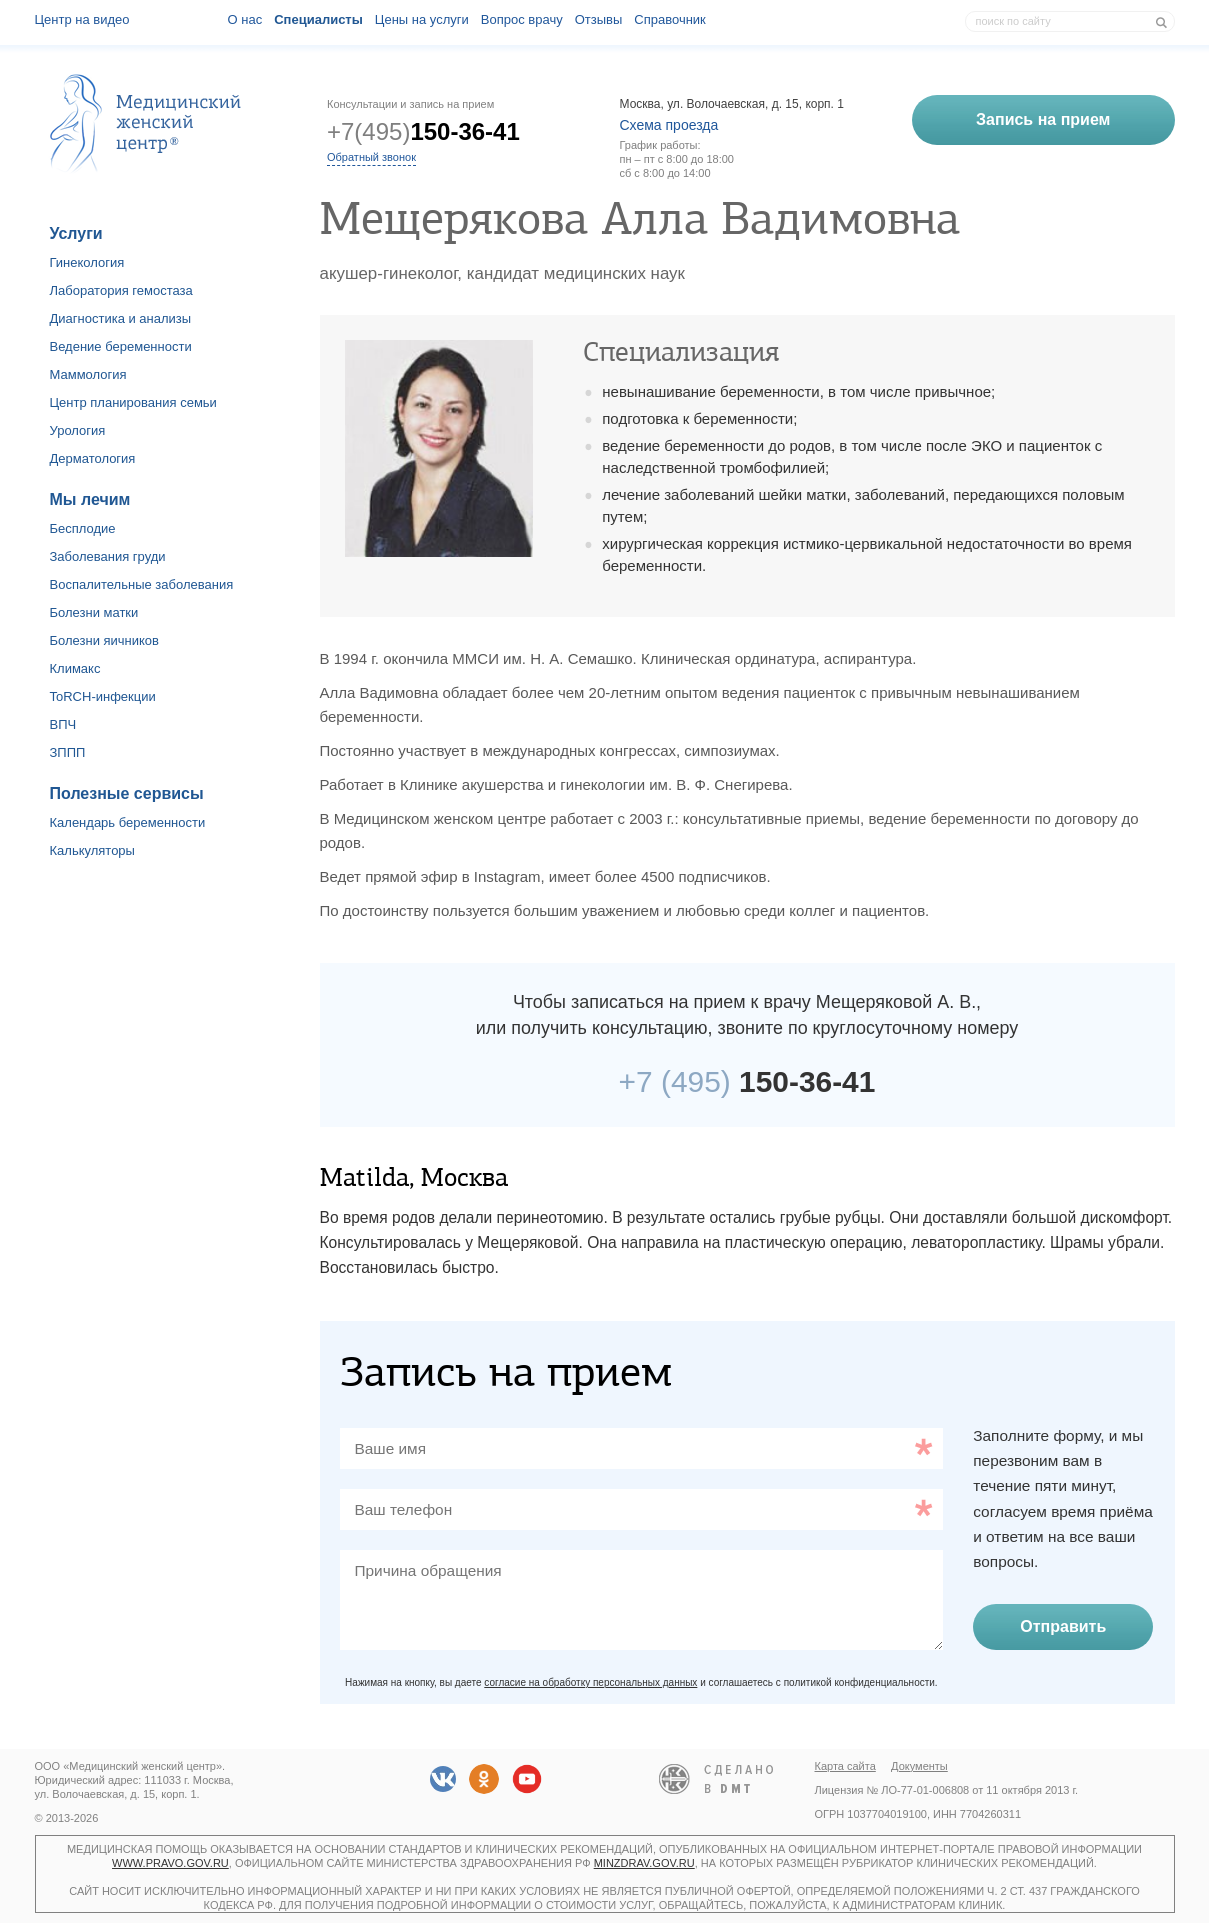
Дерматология (93, 458)
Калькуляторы (92, 850)
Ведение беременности (121, 346)
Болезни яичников (105, 640)
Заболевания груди (108, 556)
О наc (245, 19)
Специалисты (318, 19)
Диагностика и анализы (121, 318)
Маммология (88, 374)
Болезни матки (94, 612)
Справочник (670, 19)
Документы (919, 1766)
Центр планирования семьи (133, 402)
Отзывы (599, 19)
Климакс (75, 668)
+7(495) (423, 131)
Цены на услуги (422, 19)
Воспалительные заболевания (142, 584)
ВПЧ (63, 724)
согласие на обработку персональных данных (590, 1682)
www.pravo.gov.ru (170, 1863)
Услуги (76, 233)
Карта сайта (845, 1766)
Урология (78, 430)
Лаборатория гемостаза (121, 290)
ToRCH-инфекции (103, 696)
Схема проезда (669, 125)
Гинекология (87, 262)
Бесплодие (83, 528)
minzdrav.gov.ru (644, 1863)
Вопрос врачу (522, 19)
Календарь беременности (128, 822)
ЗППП (68, 752)
